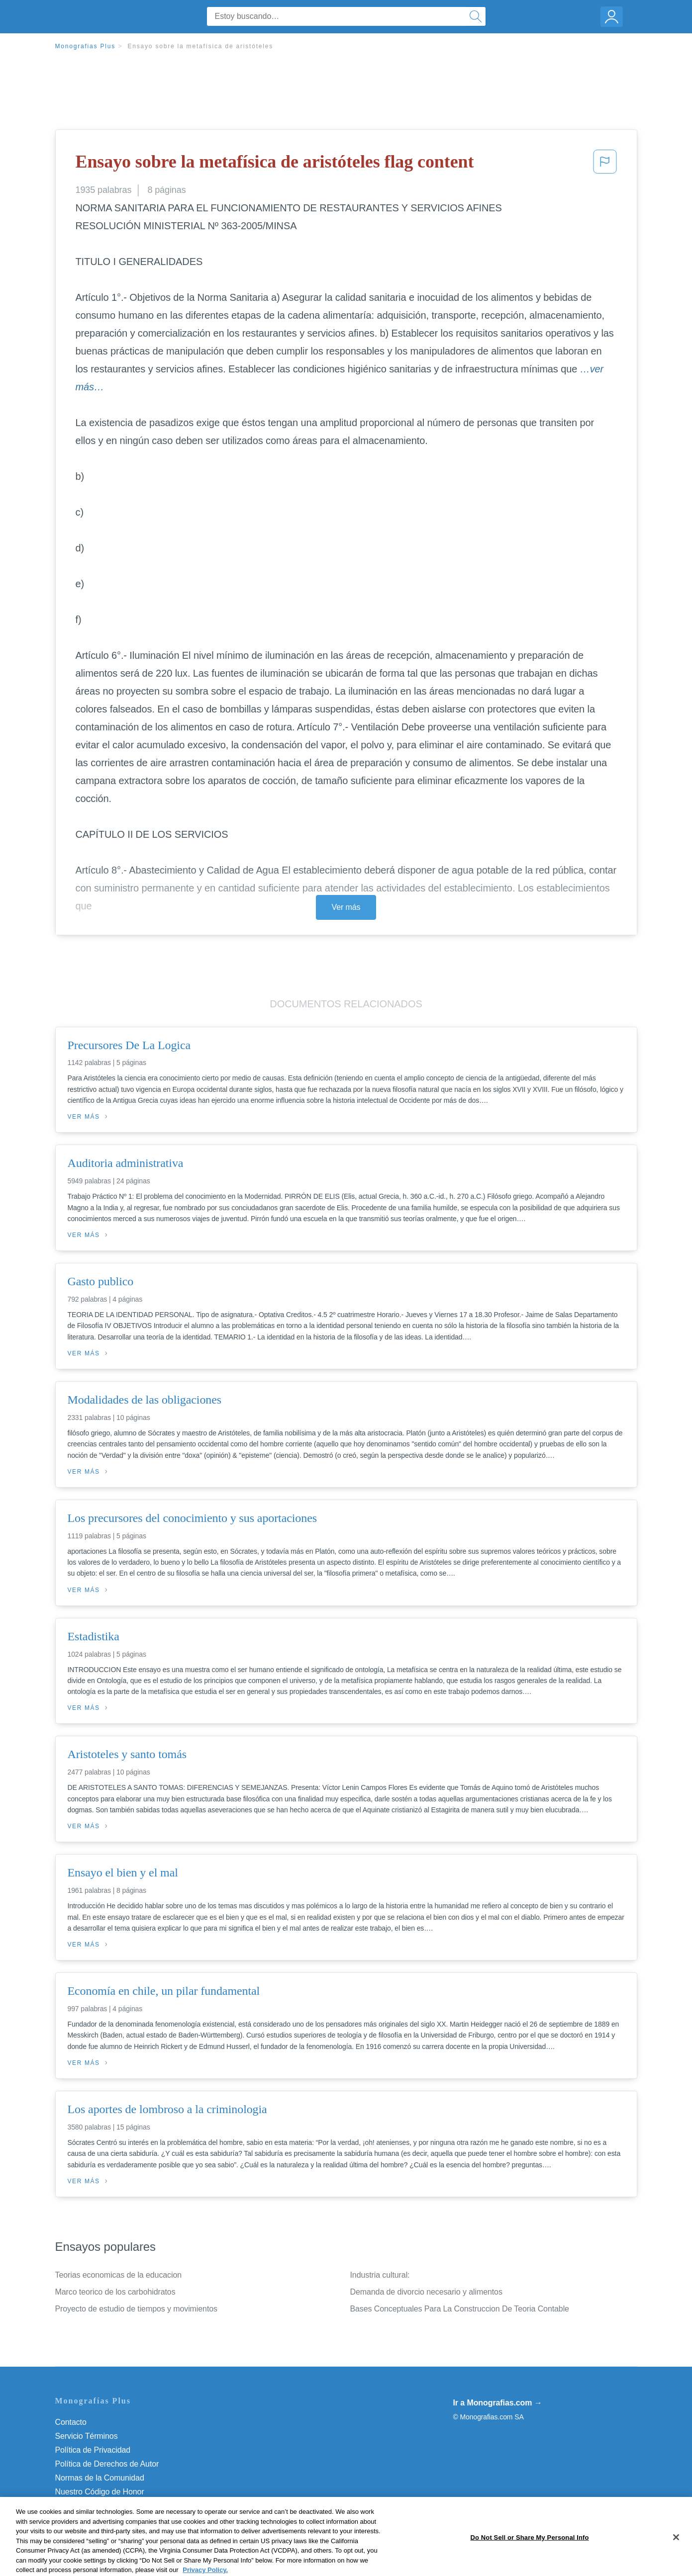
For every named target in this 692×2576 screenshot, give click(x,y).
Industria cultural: (380, 2275)
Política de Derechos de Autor (107, 2464)
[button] (605, 164)
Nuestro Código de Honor (99, 2491)
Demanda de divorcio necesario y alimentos (426, 2292)
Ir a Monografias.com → (497, 2402)
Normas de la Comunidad (99, 2478)
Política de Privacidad (93, 2450)
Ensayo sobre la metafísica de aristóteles (200, 46)
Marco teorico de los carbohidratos (115, 2292)
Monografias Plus (85, 46)
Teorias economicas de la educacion (118, 2275)
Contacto (71, 2422)
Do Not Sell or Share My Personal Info (122, 2505)
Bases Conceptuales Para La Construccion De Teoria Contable (459, 2309)
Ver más (346, 907)
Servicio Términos (86, 2436)
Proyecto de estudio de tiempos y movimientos (136, 2309)
